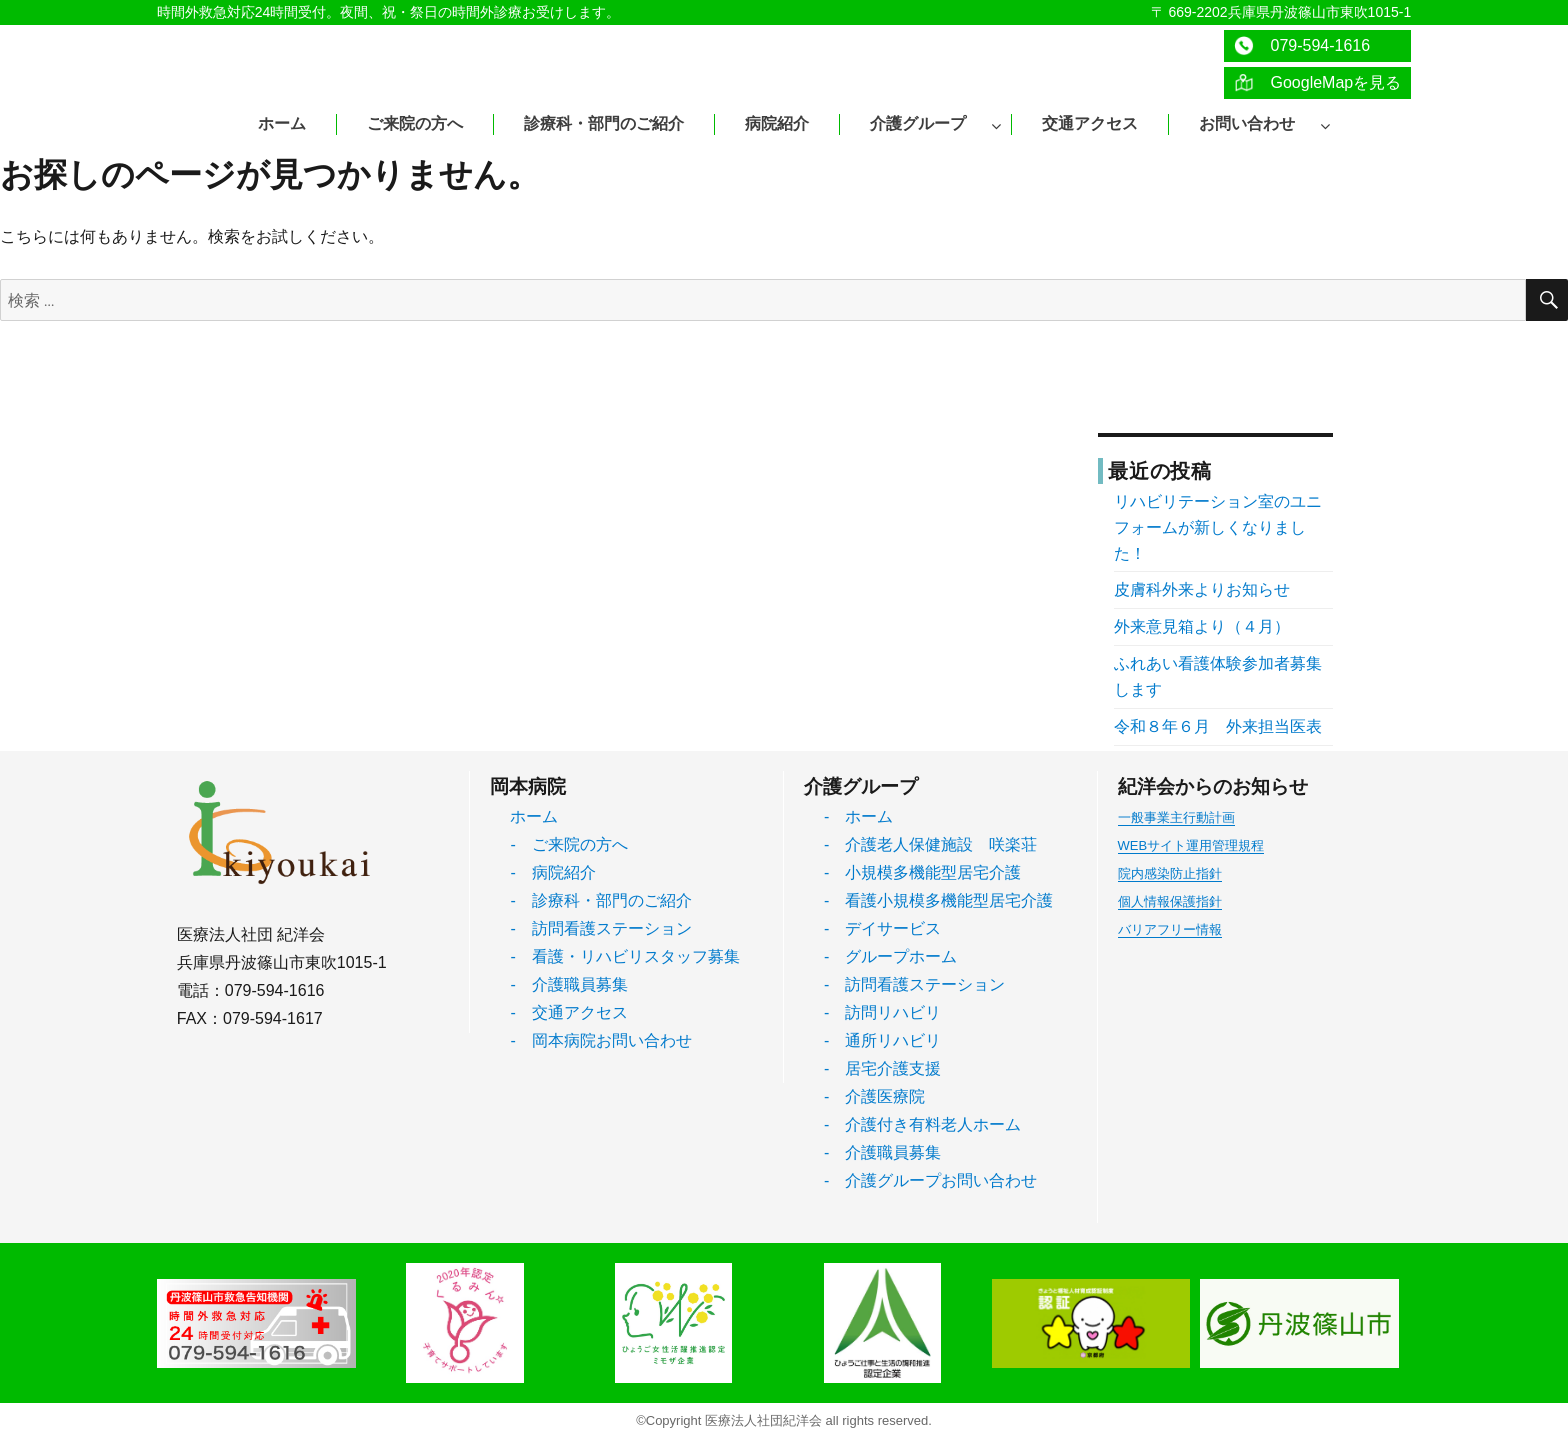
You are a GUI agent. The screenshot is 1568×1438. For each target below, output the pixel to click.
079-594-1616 (1302, 45)
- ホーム (858, 816)
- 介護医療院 (874, 1096)
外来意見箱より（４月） (1202, 626)
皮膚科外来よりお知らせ (1202, 589)
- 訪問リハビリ (882, 1012)
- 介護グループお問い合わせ (930, 1180)
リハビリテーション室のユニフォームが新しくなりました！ (1218, 527)
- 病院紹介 (552, 872)
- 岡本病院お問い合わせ (600, 1040)
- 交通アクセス (568, 1012)
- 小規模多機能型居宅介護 (922, 872)
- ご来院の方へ (568, 844)
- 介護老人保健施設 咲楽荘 (930, 844)
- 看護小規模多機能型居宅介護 (938, 900)
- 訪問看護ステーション (600, 928)
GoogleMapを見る (1317, 82)
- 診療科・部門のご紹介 (600, 900)
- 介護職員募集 (568, 984)
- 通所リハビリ (882, 1040)
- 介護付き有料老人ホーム (922, 1124)
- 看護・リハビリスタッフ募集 (624, 956)
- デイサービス (882, 928)
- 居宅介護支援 (882, 1068)
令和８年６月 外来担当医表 (1218, 726)
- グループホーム (890, 956)
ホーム (534, 816)
